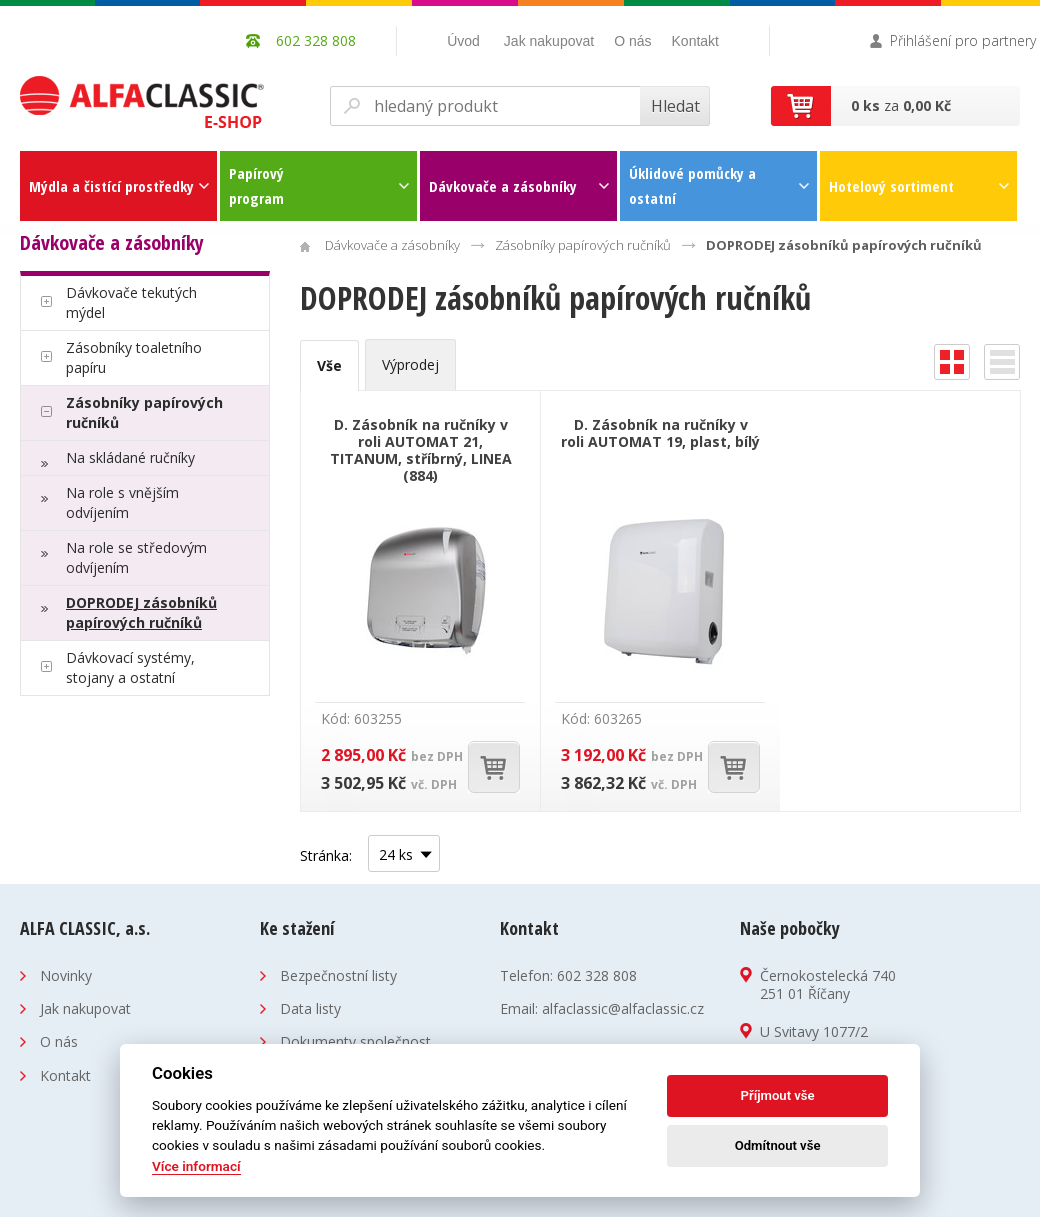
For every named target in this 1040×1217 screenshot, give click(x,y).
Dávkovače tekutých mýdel (131, 302)
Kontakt (695, 41)
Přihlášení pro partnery (963, 40)
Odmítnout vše (778, 1145)
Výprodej (410, 364)
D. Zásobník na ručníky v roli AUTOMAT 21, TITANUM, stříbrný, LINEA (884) (421, 450)
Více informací (196, 1166)
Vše (329, 365)
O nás (632, 41)
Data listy (310, 1008)
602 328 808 (597, 975)
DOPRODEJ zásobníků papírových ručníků (141, 612)
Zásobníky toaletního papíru (134, 357)
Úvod (463, 41)
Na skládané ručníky (130, 457)
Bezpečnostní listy (338, 975)
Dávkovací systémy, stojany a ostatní (130, 667)
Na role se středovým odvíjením (136, 557)
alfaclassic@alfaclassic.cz (623, 1008)
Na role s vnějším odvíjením (122, 502)
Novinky (66, 975)
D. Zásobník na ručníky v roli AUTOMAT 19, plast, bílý (660, 433)
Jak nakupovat (549, 41)
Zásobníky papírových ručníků (144, 412)
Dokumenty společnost (355, 1041)
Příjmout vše (778, 1095)
